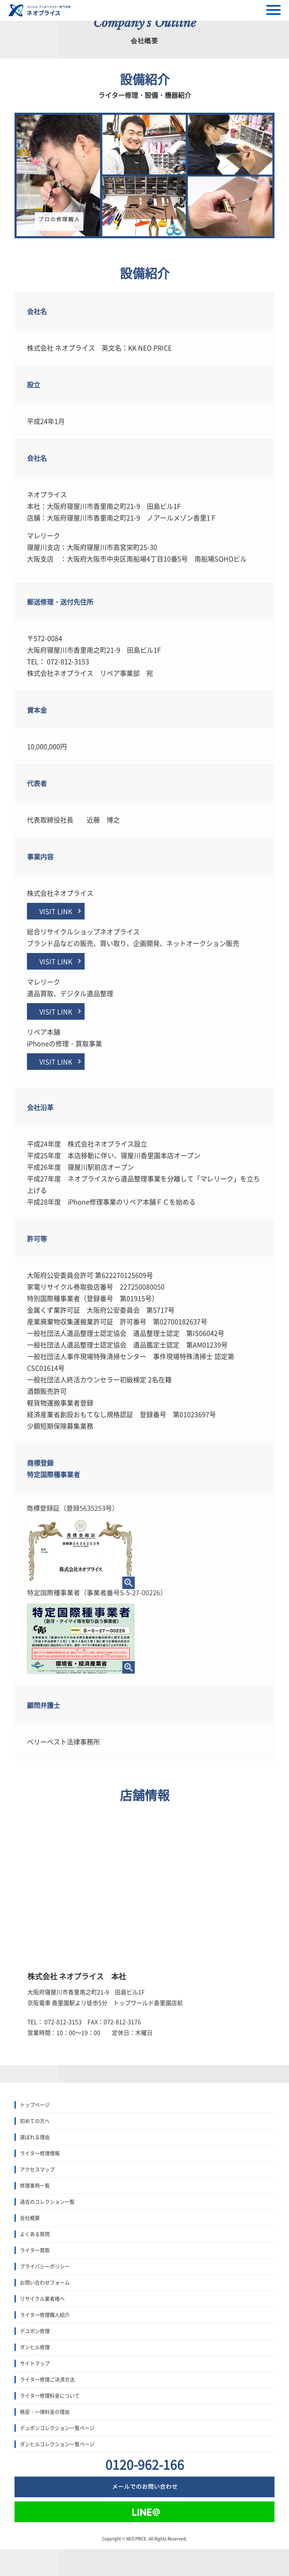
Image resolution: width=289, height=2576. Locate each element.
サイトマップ (35, 2363)
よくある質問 (35, 2234)
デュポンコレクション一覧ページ (57, 2428)
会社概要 (30, 2218)
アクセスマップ (37, 2169)
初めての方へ (35, 2121)
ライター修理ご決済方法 (47, 2379)
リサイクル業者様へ (42, 2299)
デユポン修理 (35, 2331)
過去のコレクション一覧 (47, 2202)
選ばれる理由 (35, 2137)
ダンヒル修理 (35, 2347)
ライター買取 (35, 2250)
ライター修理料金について (50, 2395)
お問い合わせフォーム (45, 2282)
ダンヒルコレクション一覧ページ (57, 2444)
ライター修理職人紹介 (45, 2315)
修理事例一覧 (35, 2185)
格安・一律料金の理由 (45, 2412)
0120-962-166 (144, 2464)
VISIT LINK (55, 911)
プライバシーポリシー (45, 2266)
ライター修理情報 (40, 2153)
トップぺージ (35, 2105)
